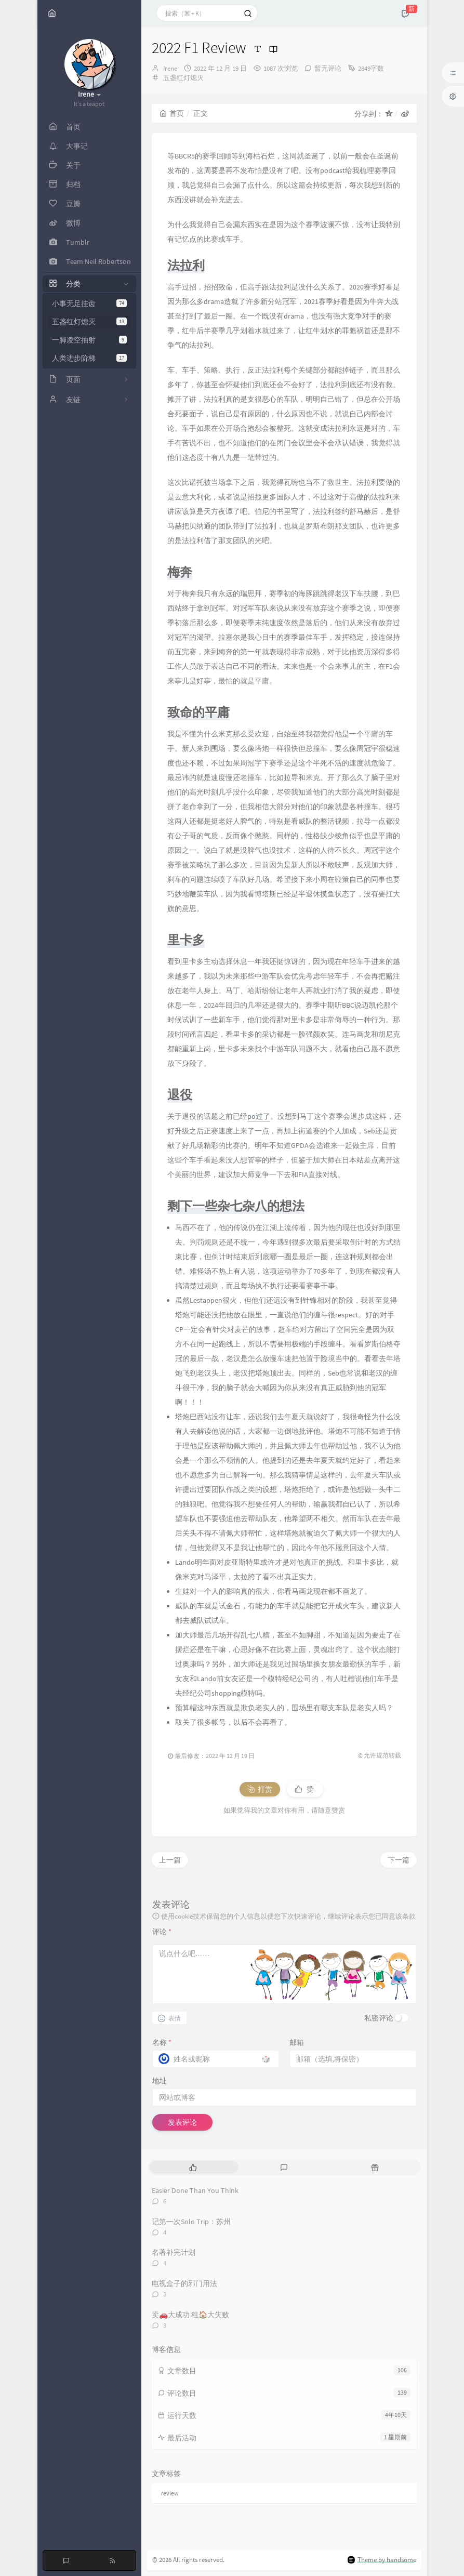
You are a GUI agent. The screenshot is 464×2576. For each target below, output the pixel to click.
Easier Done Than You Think (195, 2190)
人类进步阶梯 (89, 358)
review (170, 2493)
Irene (170, 68)
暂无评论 (327, 68)
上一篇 (170, 1860)
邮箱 (296, 2042)
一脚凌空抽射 (89, 340)
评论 (161, 1931)
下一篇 (398, 1860)
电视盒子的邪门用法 (184, 2283)
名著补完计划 (173, 2252)
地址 (159, 2080)
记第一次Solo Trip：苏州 (191, 2221)
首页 (172, 113)
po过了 (258, 1116)
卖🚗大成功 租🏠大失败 (190, 2314)
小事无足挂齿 (89, 303)
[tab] (193, 2167)
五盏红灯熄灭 (89, 321)
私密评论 (378, 2018)
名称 (161, 2042)
